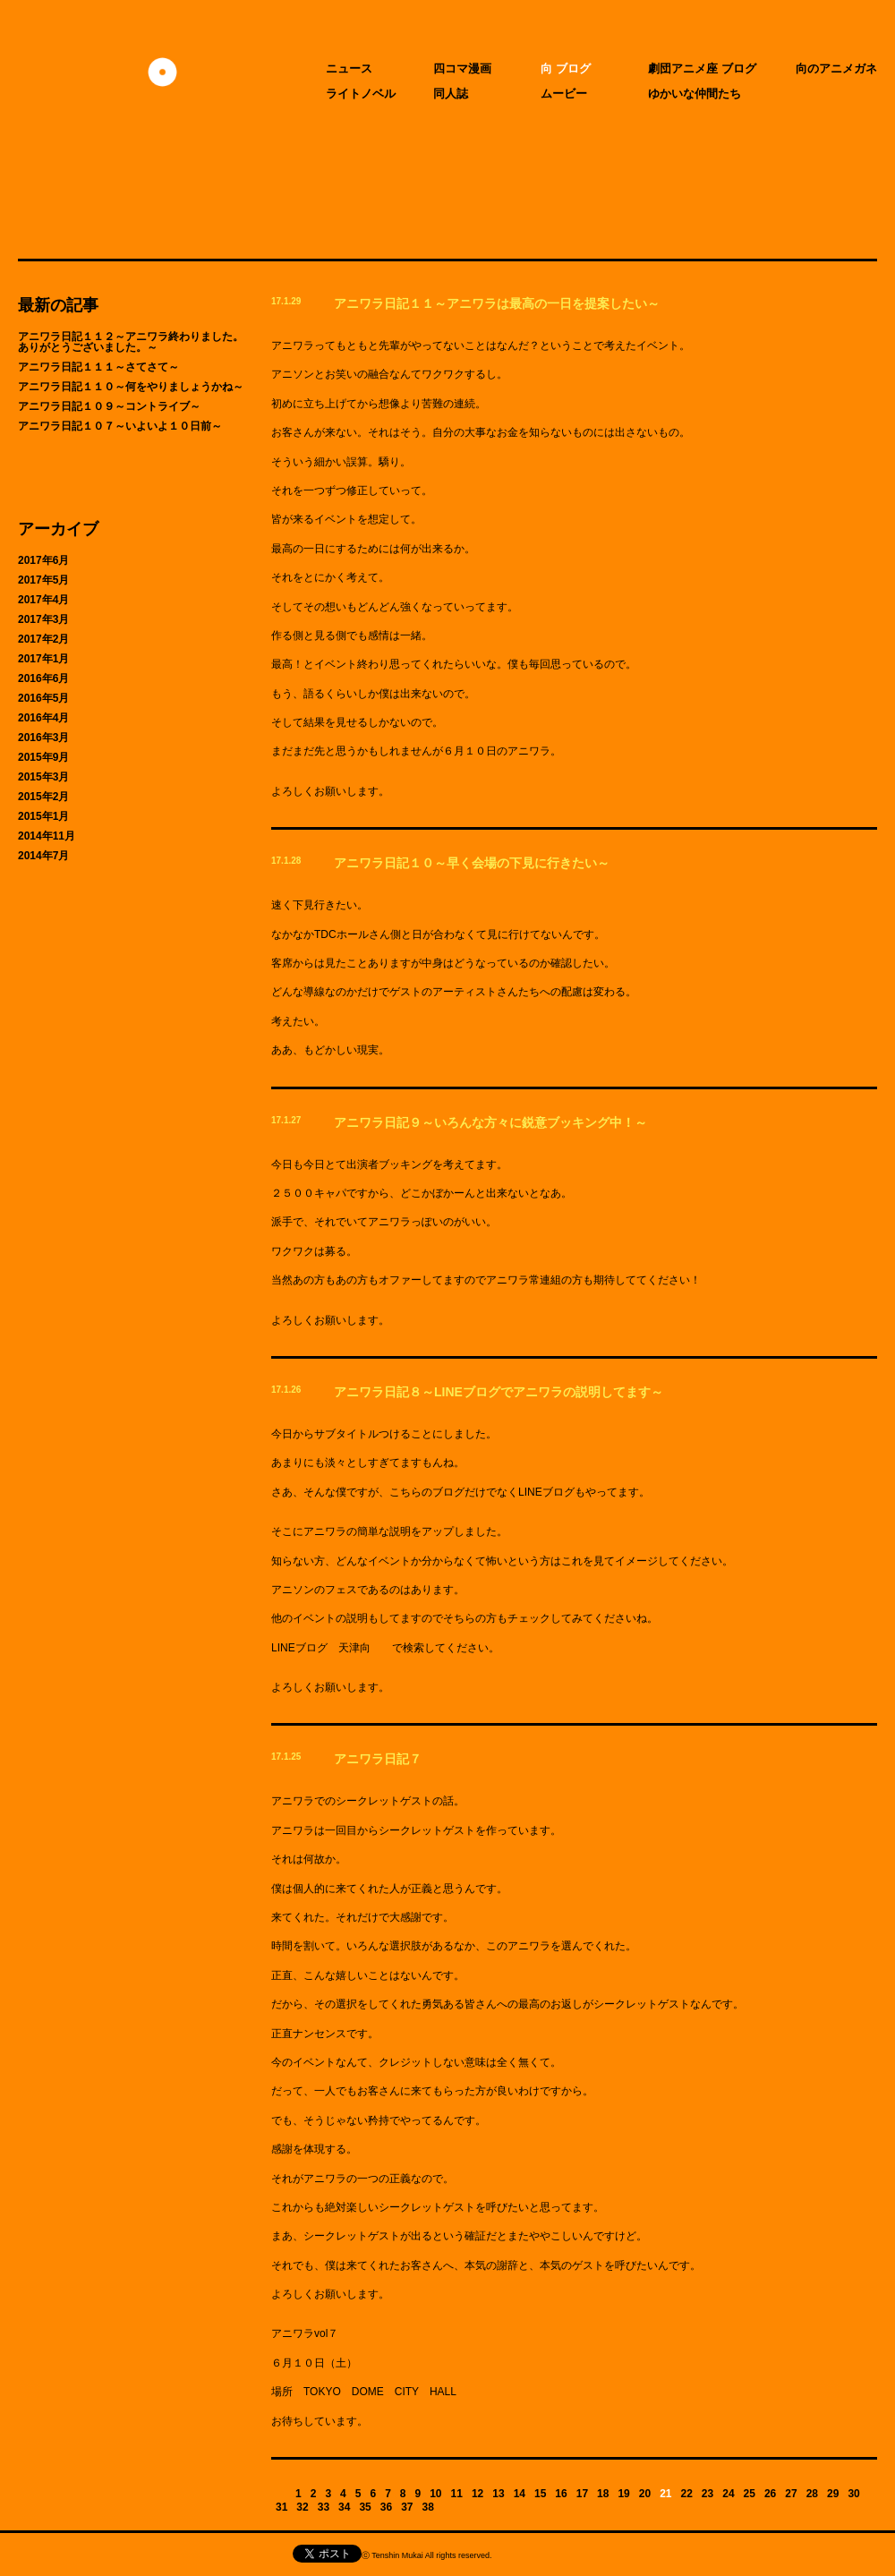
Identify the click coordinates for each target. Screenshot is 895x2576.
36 (386, 2507)
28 (812, 2493)
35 (365, 2507)
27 (791, 2493)
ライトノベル (361, 93)
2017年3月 (43, 619)
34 (344, 2507)
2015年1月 (43, 816)
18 (603, 2493)
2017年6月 (43, 560)
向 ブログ (566, 68)
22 (687, 2493)
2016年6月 (43, 678)
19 (623, 2493)
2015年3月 (43, 777)
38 (428, 2507)
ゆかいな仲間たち (694, 93)
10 (435, 2493)
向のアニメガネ (836, 68)
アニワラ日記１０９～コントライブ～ (109, 406)
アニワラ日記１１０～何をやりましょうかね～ (130, 386)
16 (561, 2493)
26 (770, 2493)
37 (407, 2507)
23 (707, 2493)
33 (323, 2507)
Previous (281, 2493)
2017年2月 (43, 639)
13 (498, 2493)
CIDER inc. (598, 2557)
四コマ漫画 (462, 68)
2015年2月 (43, 796)
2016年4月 (43, 718)
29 (833, 2493)
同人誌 (450, 93)
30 (853, 2493)
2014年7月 (43, 855)
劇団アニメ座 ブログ (702, 68)
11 (457, 2493)
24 (728, 2493)
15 (540, 2493)
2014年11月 (46, 836)
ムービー (564, 93)
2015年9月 (43, 757)
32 (302, 2507)
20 (645, 2493)
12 (477, 2493)
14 (519, 2493)
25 (749, 2493)
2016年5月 (43, 698)
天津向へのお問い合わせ (133, 2554)
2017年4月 (43, 599)
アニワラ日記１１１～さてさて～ (98, 367)
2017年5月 (43, 580)
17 (582, 2493)
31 (281, 2507)
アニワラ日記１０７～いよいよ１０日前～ (120, 426)
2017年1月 (43, 659)
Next (448, 2506)
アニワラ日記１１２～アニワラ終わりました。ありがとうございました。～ (130, 342)
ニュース (349, 68)
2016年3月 (43, 737)
